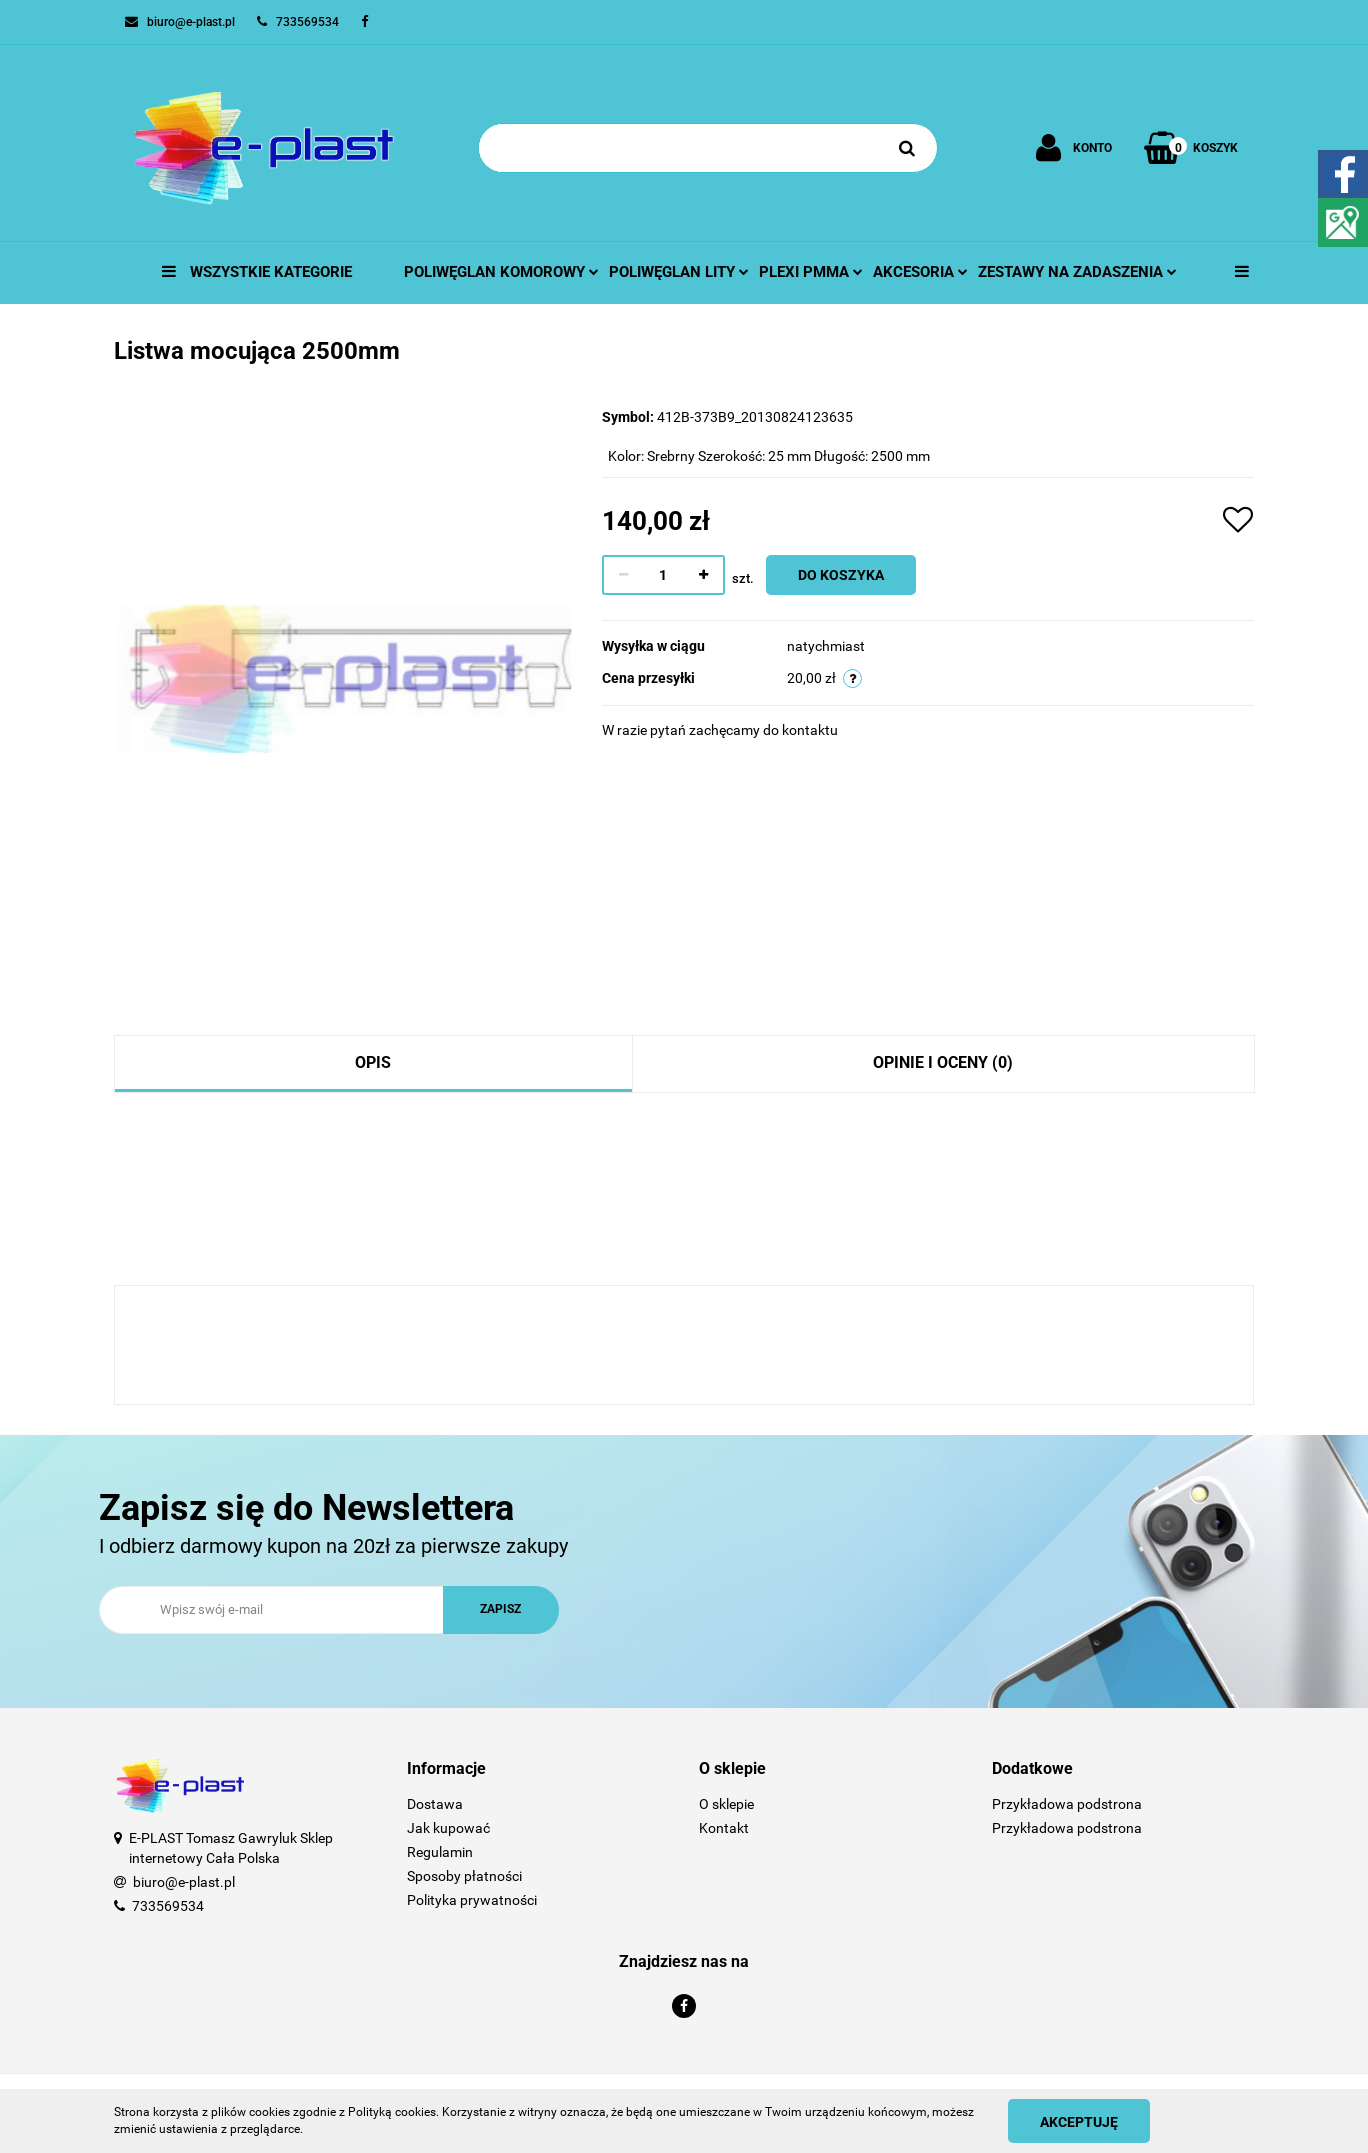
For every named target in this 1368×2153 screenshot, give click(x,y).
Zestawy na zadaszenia (1077, 272)
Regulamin (440, 1852)
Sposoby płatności (464, 1876)
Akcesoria (920, 272)
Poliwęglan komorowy (501, 272)
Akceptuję (1079, 2122)
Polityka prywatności (472, 1900)
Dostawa (435, 1804)
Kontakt (724, 1828)
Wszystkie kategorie (257, 272)
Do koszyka (841, 575)
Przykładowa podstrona (1067, 1804)
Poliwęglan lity (679, 272)
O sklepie (726, 1804)
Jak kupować (448, 1828)
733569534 (168, 1906)
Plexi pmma (811, 272)
